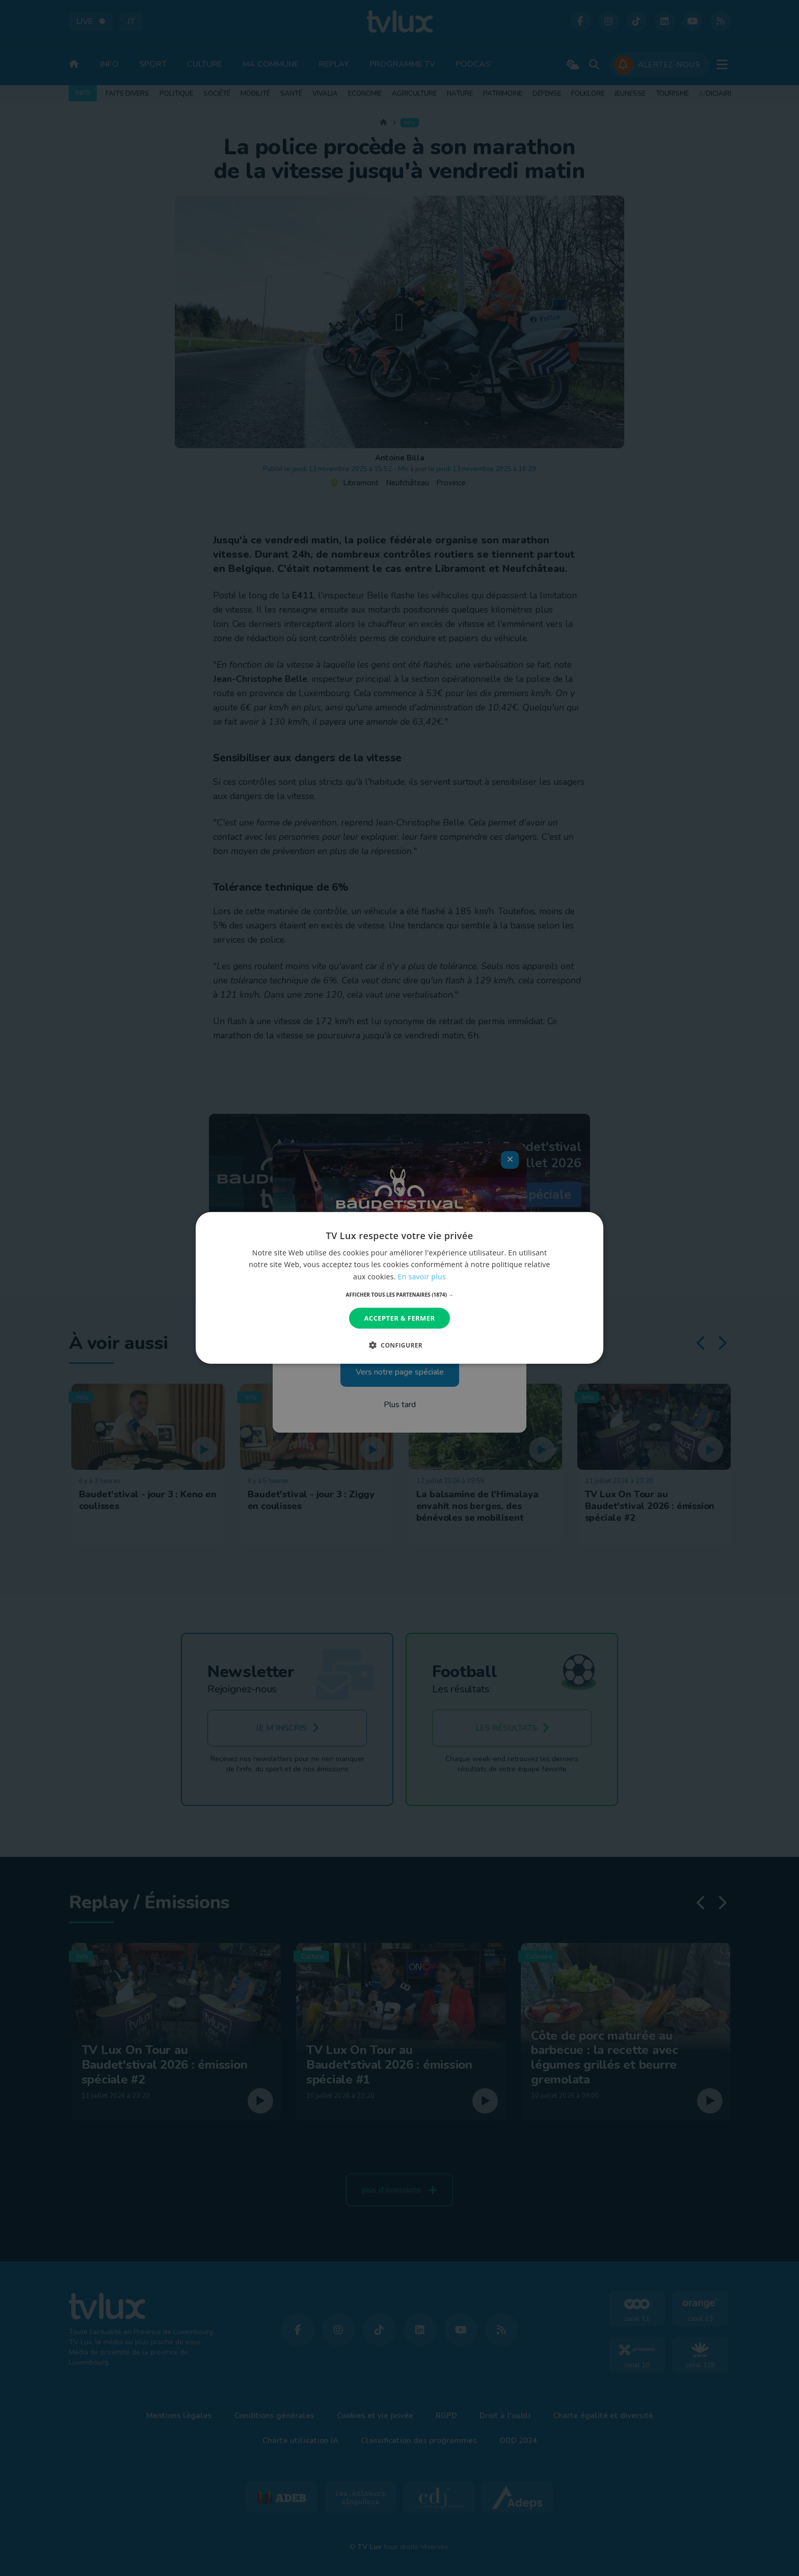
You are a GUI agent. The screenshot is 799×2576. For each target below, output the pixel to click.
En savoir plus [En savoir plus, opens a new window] (422, 1276)
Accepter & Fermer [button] (399, 1318)
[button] (400, 1294)
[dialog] (399, 1288)
